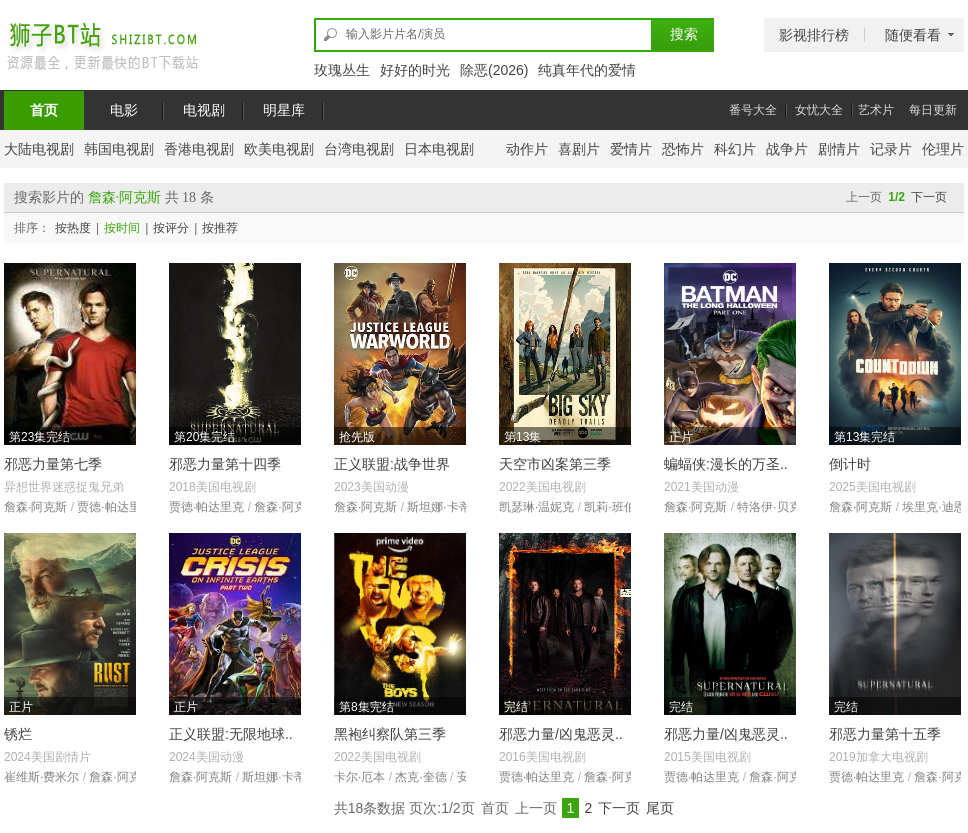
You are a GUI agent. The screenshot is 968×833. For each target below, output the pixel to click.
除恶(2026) (494, 70)
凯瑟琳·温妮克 (536, 507)
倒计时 (850, 464)
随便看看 (913, 35)
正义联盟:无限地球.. (231, 734)
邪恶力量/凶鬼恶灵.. (561, 734)
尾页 (660, 808)
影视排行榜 (814, 35)
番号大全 (753, 110)
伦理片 (943, 149)
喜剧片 (579, 149)
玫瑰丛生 (342, 70)
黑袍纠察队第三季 (390, 734)
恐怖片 (683, 149)
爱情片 (631, 149)
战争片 (787, 149)
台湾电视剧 (359, 149)
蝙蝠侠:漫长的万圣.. (726, 464)
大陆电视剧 (39, 149)
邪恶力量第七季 (53, 464)
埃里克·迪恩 (933, 507)
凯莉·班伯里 (615, 507)
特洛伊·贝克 (768, 507)
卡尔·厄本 (359, 777)
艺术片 (876, 110)
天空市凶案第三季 (555, 464)
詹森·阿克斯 (35, 507)
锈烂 (18, 734)
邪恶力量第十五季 (885, 734)
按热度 (73, 228)
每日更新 (933, 110)
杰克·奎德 (420, 777)
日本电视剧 (439, 149)
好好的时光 (415, 70)
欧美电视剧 (279, 149)
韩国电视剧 (119, 149)
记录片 (891, 149)
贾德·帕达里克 (114, 507)
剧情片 (839, 149)
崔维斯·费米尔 (41, 777)
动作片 (527, 149)
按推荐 (220, 228)
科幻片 (735, 149)
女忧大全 (819, 110)
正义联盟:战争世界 (392, 464)
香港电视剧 (199, 149)
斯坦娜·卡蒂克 (444, 507)
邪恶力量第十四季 (225, 464)
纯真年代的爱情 (587, 70)
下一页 (929, 197)
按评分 (171, 228)
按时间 (122, 228)
